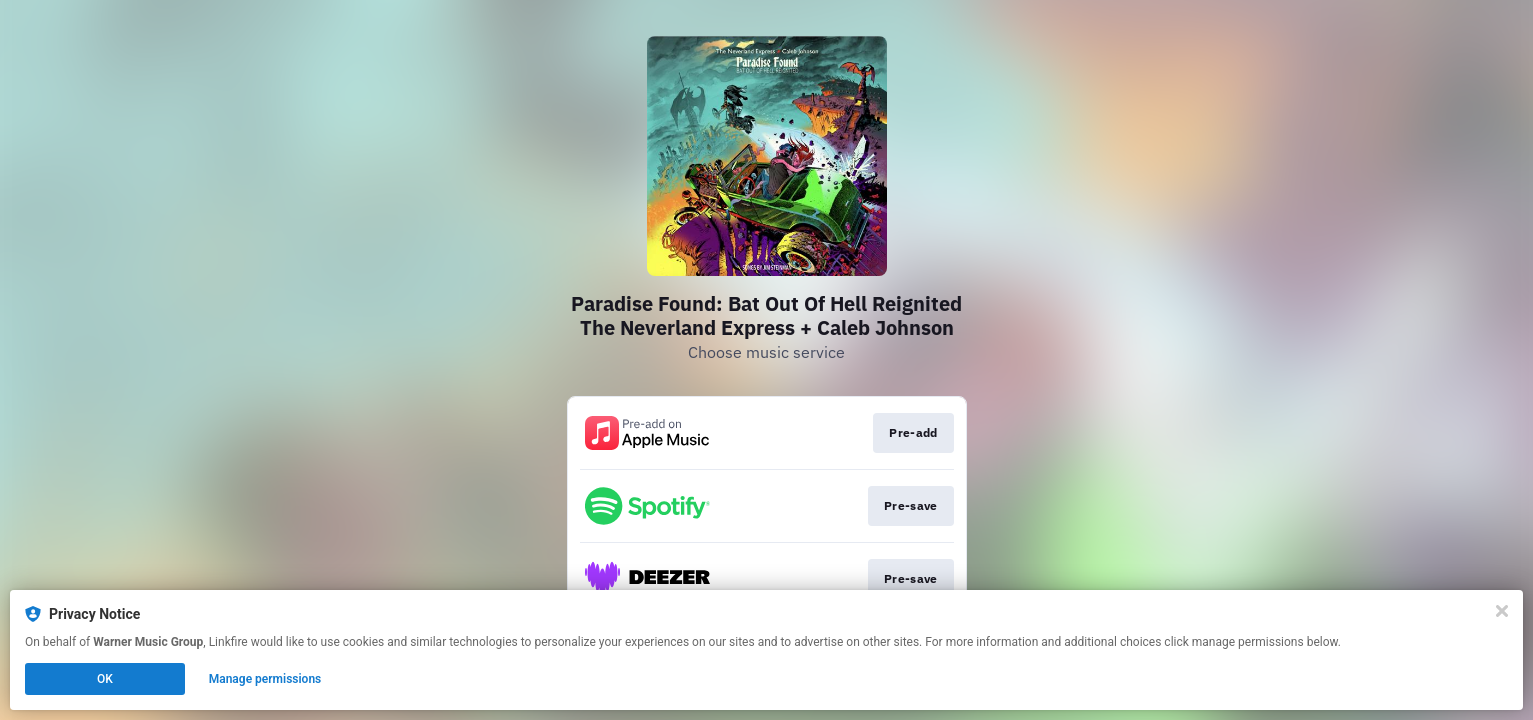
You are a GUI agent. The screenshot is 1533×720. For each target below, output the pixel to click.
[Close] (1502, 611)
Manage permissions (265, 679)
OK (105, 679)
